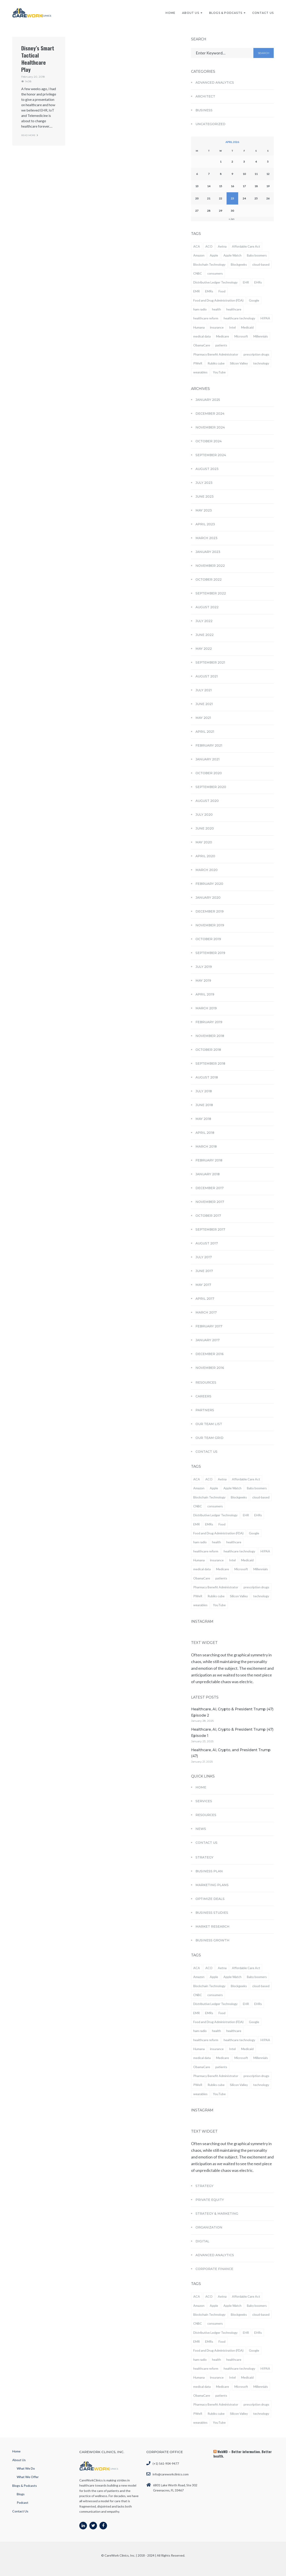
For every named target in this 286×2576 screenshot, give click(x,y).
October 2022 (209, 579)
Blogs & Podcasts (225, 12)
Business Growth (212, 1940)
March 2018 (206, 1146)
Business (204, 110)
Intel (232, 327)
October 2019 (208, 939)
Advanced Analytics (215, 2255)
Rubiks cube (216, 363)
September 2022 (211, 593)
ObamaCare (201, 345)
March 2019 (206, 1008)
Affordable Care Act (246, 246)
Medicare (222, 336)
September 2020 (211, 787)
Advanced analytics (215, 83)
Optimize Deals (210, 1899)
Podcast (22, 2502)
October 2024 (209, 441)
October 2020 (209, 773)
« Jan (231, 219)
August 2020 (207, 801)
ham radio (200, 309)
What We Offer (28, 2477)
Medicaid (247, 327)
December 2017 (210, 1188)
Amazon (198, 255)
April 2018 (205, 1133)
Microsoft (241, 336)
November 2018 (210, 1036)
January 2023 (208, 552)
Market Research (212, 1926)
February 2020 (209, 884)
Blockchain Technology (209, 264)
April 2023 (205, 524)
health (216, 309)
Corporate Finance (214, 2269)
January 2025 (208, 400)
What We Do (26, 2468)
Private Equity (210, 2200)
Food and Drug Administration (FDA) (218, 300)
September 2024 (211, 455)
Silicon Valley (239, 363)
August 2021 (207, 676)
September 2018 (210, 1063)
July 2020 (204, 815)
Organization (209, 2227)
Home (170, 12)
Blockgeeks (239, 264)
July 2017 (204, 1257)
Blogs (21, 2494)
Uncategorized (210, 124)
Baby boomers (257, 255)
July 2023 (204, 483)
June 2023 (205, 497)
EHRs (258, 282)
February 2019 (209, 1022)
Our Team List (209, 1424)
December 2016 (210, 1354)
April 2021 (205, 732)
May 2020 (204, 842)
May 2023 (204, 510)
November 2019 (210, 925)
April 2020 (205, 856)
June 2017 (204, 1271)
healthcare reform (205, 318)
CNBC (197, 273)
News (201, 1829)
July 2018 (204, 1091)
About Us (190, 12)
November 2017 (210, 1202)
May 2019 (203, 981)
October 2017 (208, 1216)
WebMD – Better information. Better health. (242, 2453)
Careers (203, 1396)
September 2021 (210, 662)
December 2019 (210, 911)
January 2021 (208, 759)
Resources (206, 1382)
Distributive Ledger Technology (215, 282)
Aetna (222, 246)
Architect (205, 96)
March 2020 (207, 870)
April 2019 (205, 994)
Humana (199, 327)
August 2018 (207, 1077)
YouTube (219, 372)
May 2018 (203, 1119)
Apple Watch (232, 255)
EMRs (209, 291)
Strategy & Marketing (217, 2214)
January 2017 (208, 1340)
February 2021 (209, 745)
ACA (196, 246)
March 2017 (206, 1312)
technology (261, 363)
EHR (246, 282)
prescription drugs (256, 354)
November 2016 (210, 1368)
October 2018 (208, 1050)
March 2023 (206, 538)
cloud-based (260, 264)
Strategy (204, 1857)
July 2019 (204, 967)
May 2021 (203, 718)
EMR (196, 291)
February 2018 (209, 1160)
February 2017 (209, 1326)
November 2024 (210, 427)
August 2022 (207, 607)
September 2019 (210, 953)
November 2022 (210, 566)
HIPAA (265, 318)
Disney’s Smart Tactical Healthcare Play (37, 58)
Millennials (260, 336)
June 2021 (204, 704)
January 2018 (208, 1174)
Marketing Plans (212, 1885)
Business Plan (209, 1871)
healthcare (233, 309)
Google (254, 300)
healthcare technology (239, 318)
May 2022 (204, 649)
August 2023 (207, 469)
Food (222, 291)
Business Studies (212, 1913)
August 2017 (207, 1243)
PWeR (197, 363)
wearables (200, 372)
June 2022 (205, 635)
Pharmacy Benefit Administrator (215, 354)
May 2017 (203, 1285)
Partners (205, 1410)
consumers (215, 273)
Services (204, 1801)
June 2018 (204, 1105)
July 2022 (204, 621)
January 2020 (208, 898)
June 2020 (205, 828)
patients (221, 345)
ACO (208, 246)
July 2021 (204, 690)
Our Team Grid (209, 1438)
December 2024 (210, 414)
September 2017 (210, 1229)
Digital (202, 2241)
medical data (202, 336)
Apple (214, 255)
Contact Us (263, 12)
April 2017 (205, 1299)
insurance (217, 327)
